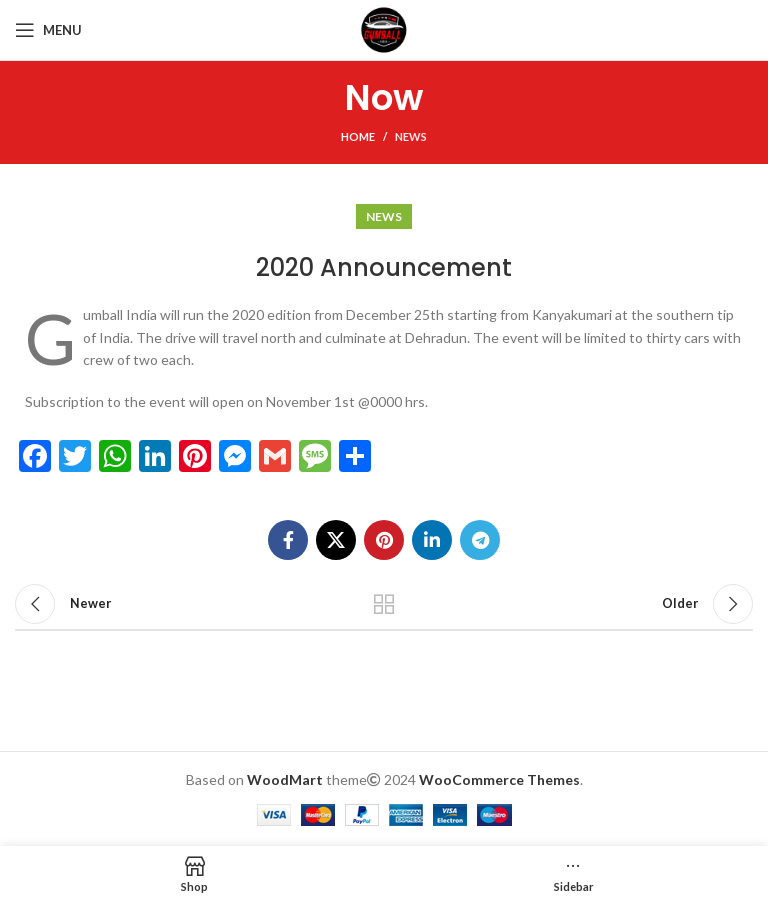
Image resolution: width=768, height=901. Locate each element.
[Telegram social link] (480, 540)
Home (358, 136)
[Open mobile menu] (48, 30)
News (411, 136)
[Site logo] (384, 28)
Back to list (384, 604)
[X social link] (336, 540)
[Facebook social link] (288, 540)
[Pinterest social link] (384, 540)
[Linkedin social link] (432, 540)
